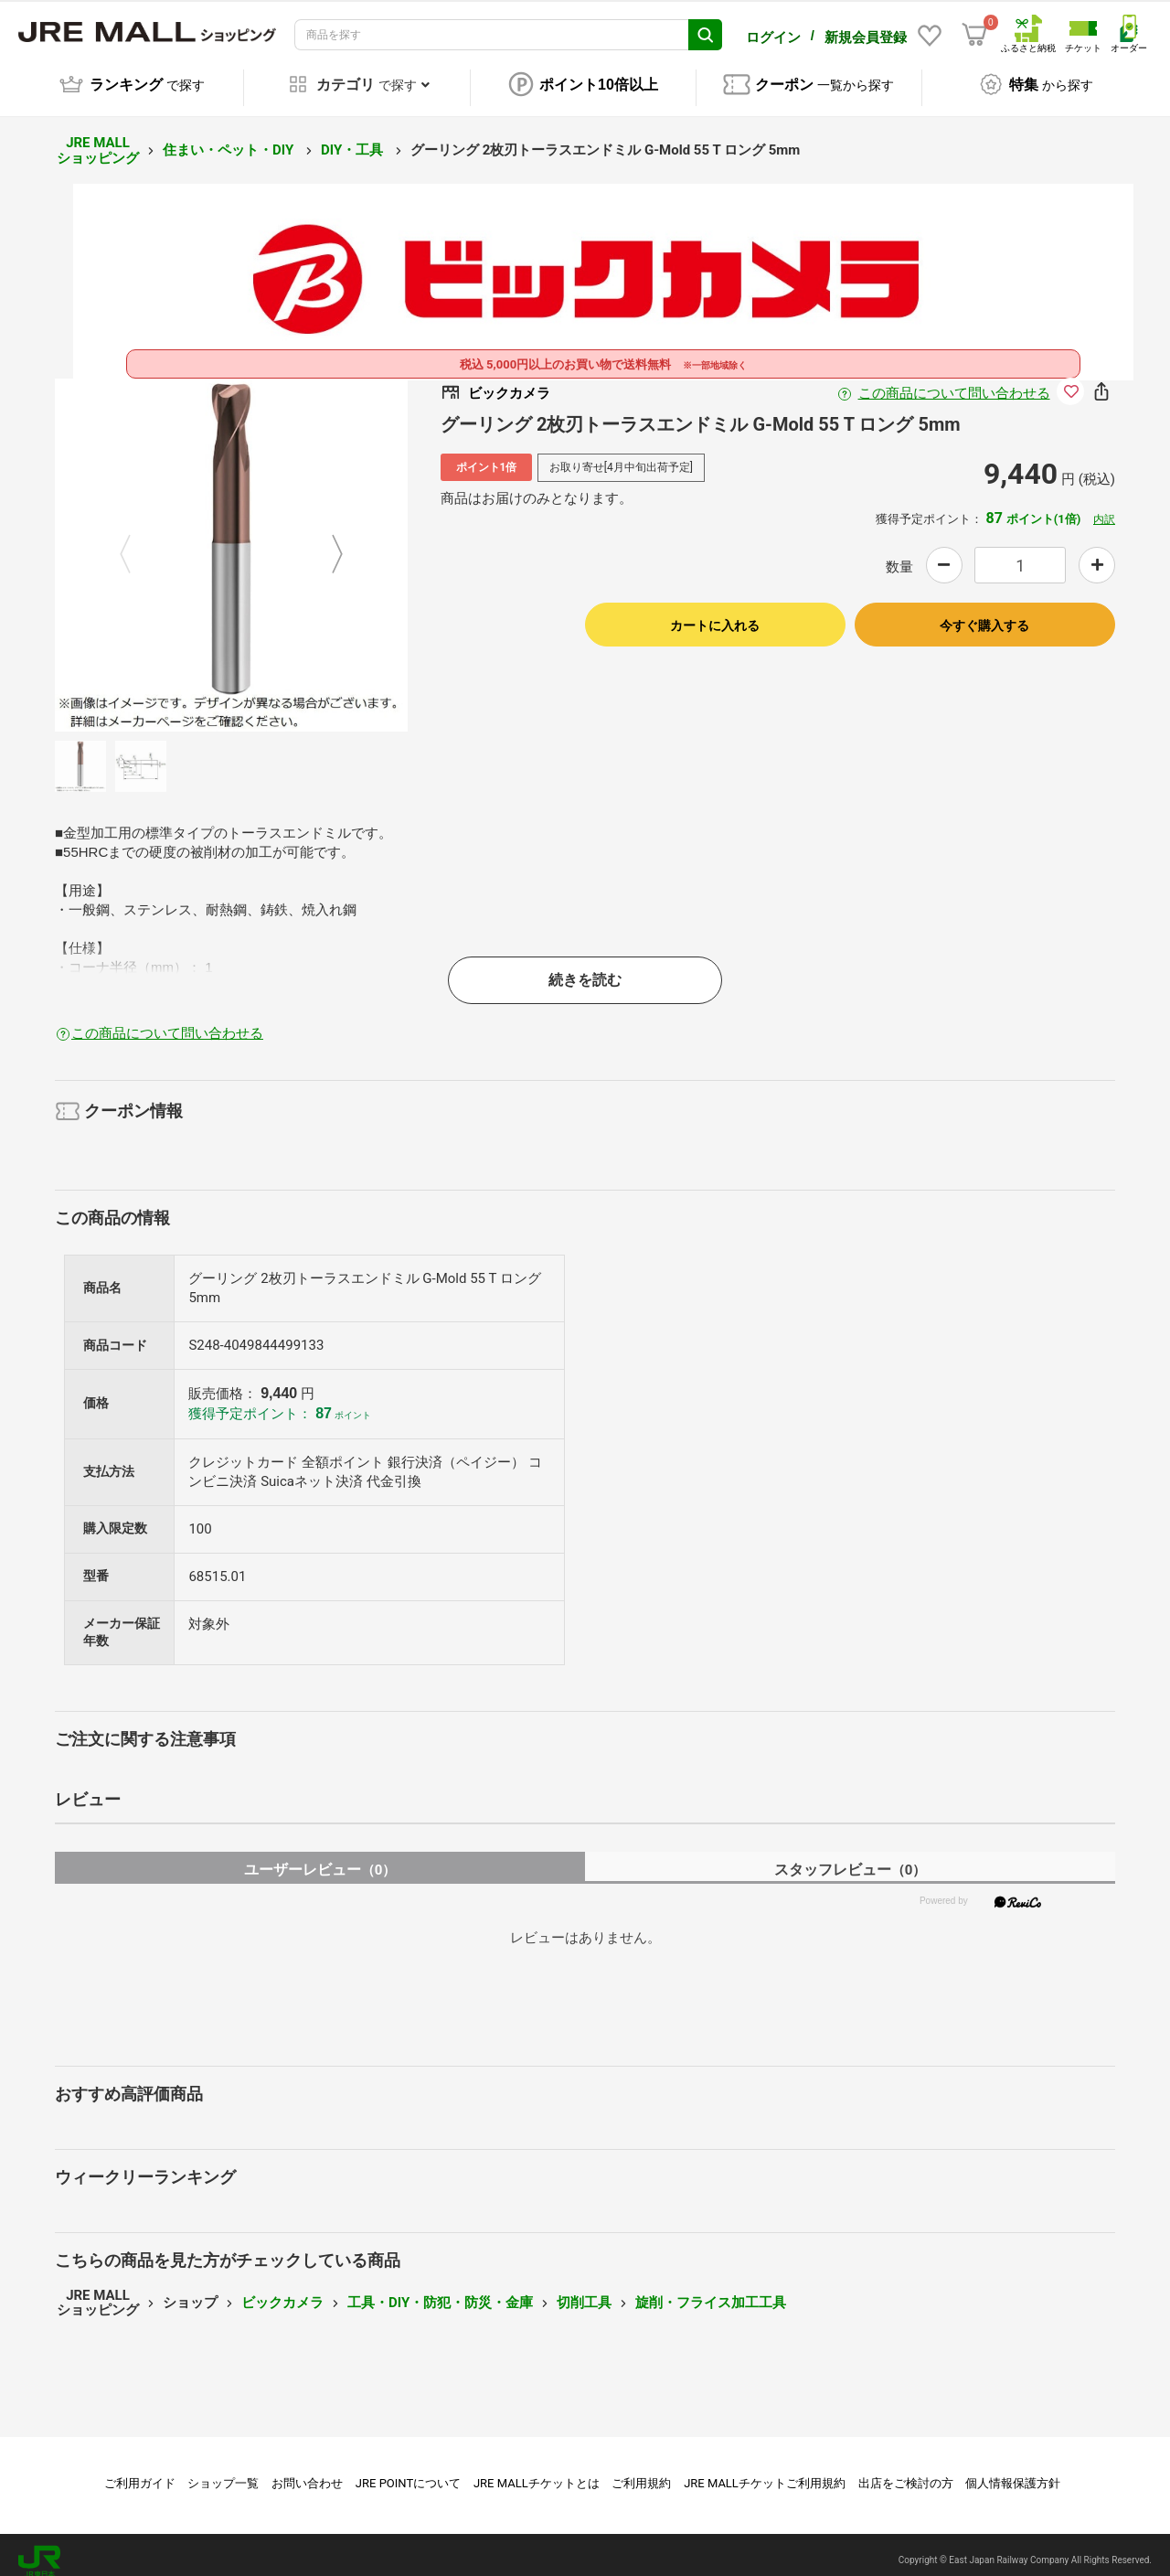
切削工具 (584, 2290)
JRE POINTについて (408, 2470)
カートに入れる (715, 612)
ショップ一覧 (223, 2470)
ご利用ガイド (140, 2470)
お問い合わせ (307, 2470)
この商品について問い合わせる (954, 380)
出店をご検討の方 (905, 2470)
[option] (231, 542)
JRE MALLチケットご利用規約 (765, 2470)
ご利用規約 (641, 2470)
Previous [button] (136, 542)
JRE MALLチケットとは (536, 2470)
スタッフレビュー (850, 1856)
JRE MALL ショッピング (98, 138)
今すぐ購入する (984, 612)
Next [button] (326, 542)
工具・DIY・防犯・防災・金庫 (440, 2290)
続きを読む (585, 967)
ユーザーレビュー (320, 1856)
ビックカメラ (282, 2290)
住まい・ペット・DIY (230, 137)
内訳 (1104, 506)
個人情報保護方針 (1012, 2470)
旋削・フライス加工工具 (710, 2290)
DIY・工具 (354, 137)
